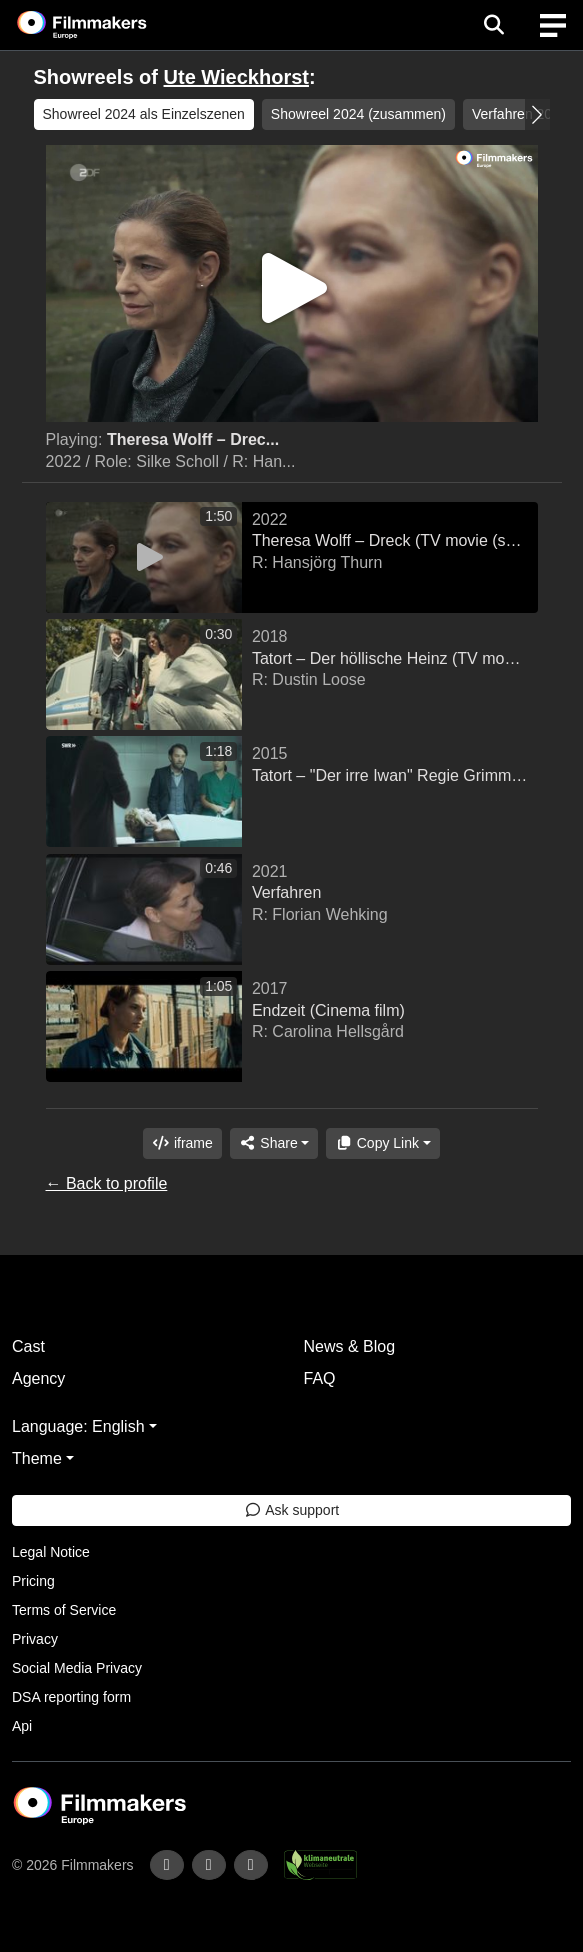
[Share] (274, 1143)
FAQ (320, 1378)
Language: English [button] (78, 1426)
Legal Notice (51, 1552)
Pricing (33, 1581)
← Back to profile (107, 1183)
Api (22, 1726)
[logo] (106, 25)
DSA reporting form (71, 1697)
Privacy (35, 1639)
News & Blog (350, 1346)
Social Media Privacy (77, 1668)
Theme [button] (37, 1458)
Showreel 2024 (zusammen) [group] (358, 114)
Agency (38, 1378)
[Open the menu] (493, 25)
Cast (28, 1346)
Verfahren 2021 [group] (520, 114)
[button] (537, 114)
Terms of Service (64, 1610)
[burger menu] (553, 25)
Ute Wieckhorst (236, 77)
